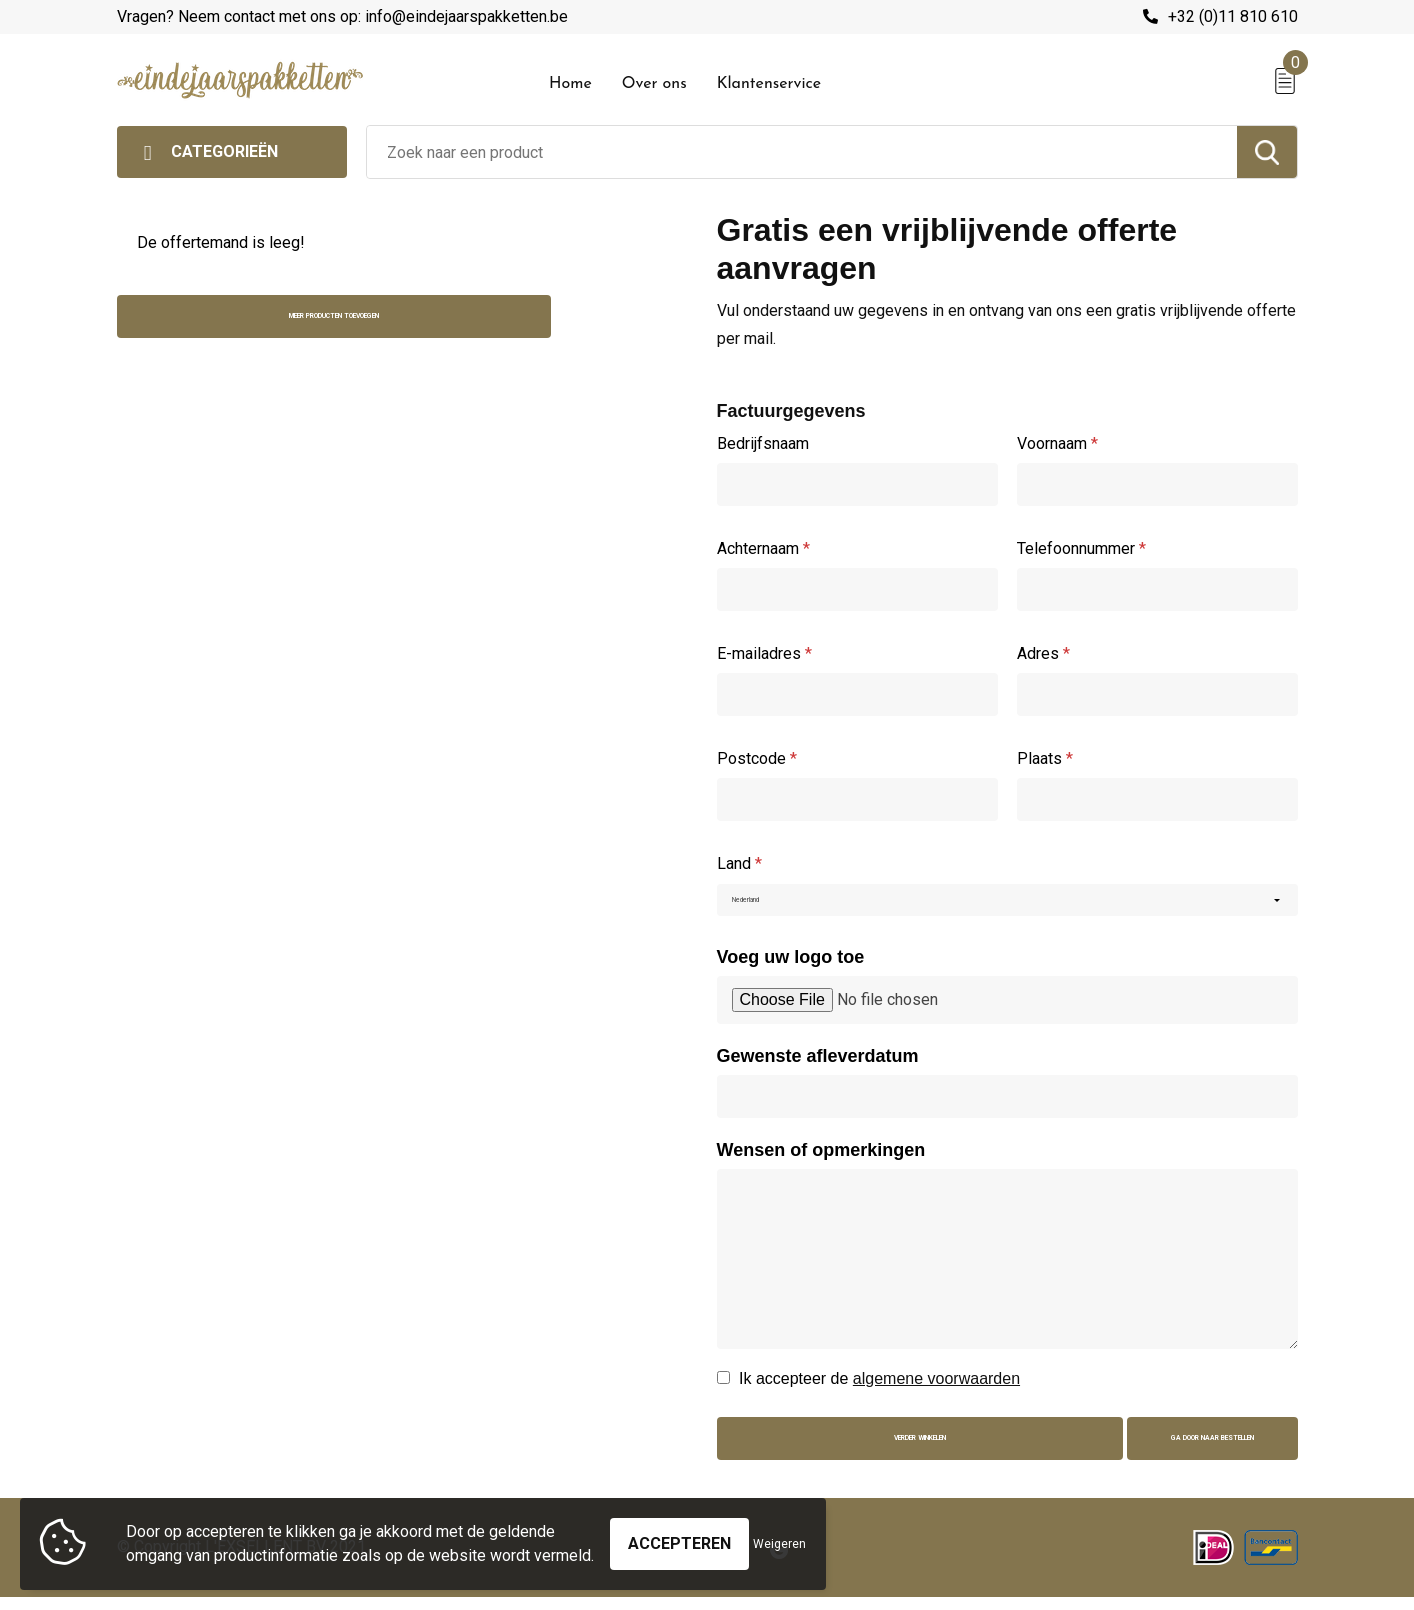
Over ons (654, 84)
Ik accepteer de (879, 1388)
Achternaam (763, 548)
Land (739, 863)
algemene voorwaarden (936, 1388)
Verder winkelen (868, 1452)
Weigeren (779, 1534)
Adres (1043, 653)
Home (570, 84)
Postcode (757, 758)
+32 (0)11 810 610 (1233, 16)
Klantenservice (769, 84)
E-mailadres (764, 653)
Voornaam (1057, 443)
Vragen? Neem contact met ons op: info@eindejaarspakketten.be (342, 16)
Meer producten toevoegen (254, 328)
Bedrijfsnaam (763, 443)
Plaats (1045, 758)
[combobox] (802, 152)
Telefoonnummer (1081, 548)
